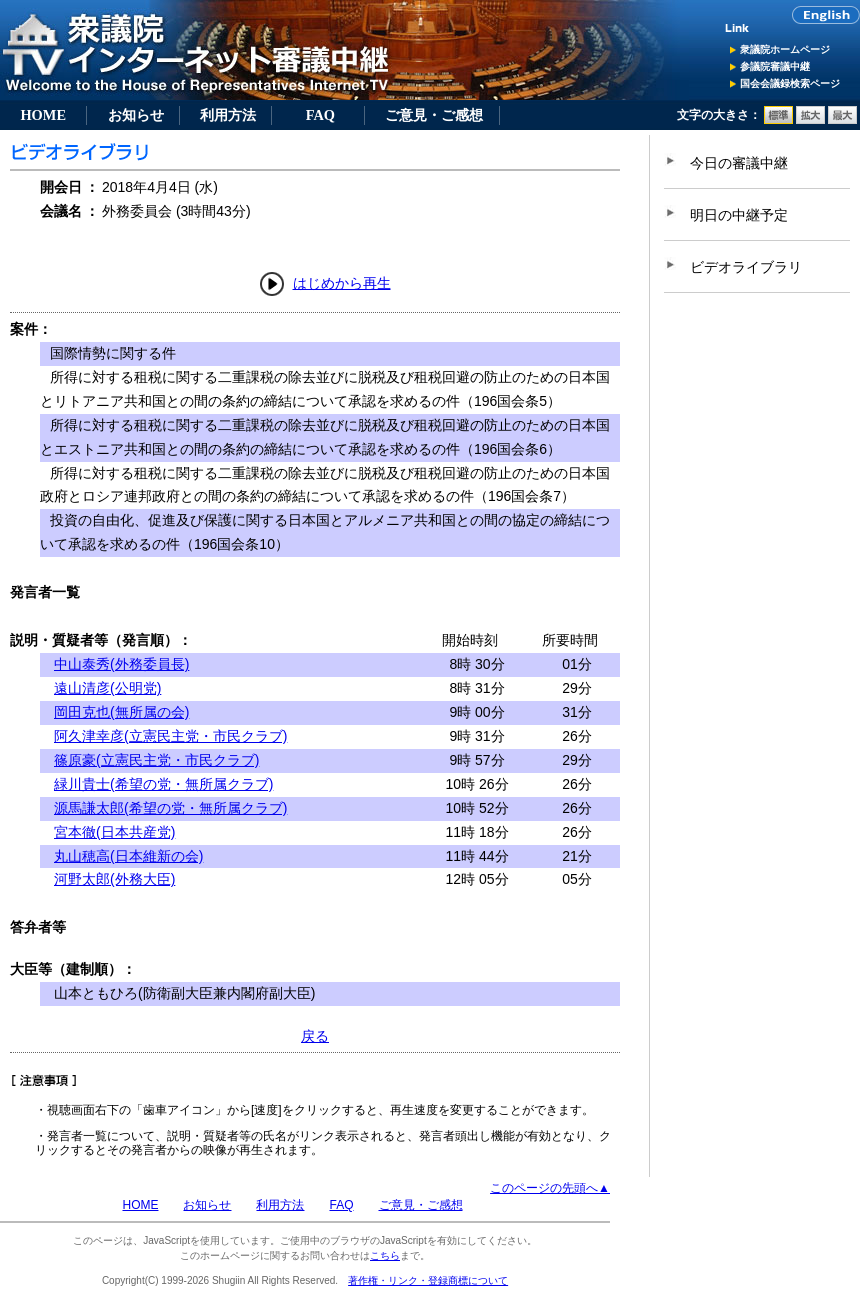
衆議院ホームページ (785, 49)
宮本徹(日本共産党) (114, 832)
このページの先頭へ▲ (550, 1188)
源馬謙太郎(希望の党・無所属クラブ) (170, 808)
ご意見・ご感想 (434, 115)
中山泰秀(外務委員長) (121, 664)
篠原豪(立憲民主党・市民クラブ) (156, 760)
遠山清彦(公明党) (107, 688)
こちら (385, 1255)
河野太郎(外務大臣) (114, 879)
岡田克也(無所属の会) (121, 712)
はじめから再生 (342, 283)
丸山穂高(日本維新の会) (128, 856)
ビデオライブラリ (746, 267)
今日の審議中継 (739, 163)
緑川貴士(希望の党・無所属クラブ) (163, 784)
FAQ (320, 115)
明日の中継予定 (739, 215)
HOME (43, 115)
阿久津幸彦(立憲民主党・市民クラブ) (170, 736)
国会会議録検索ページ (790, 83)
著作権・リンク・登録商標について (428, 1280)
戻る (315, 1036)
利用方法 (228, 115)
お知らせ (136, 115)
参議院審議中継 (775, 66)
